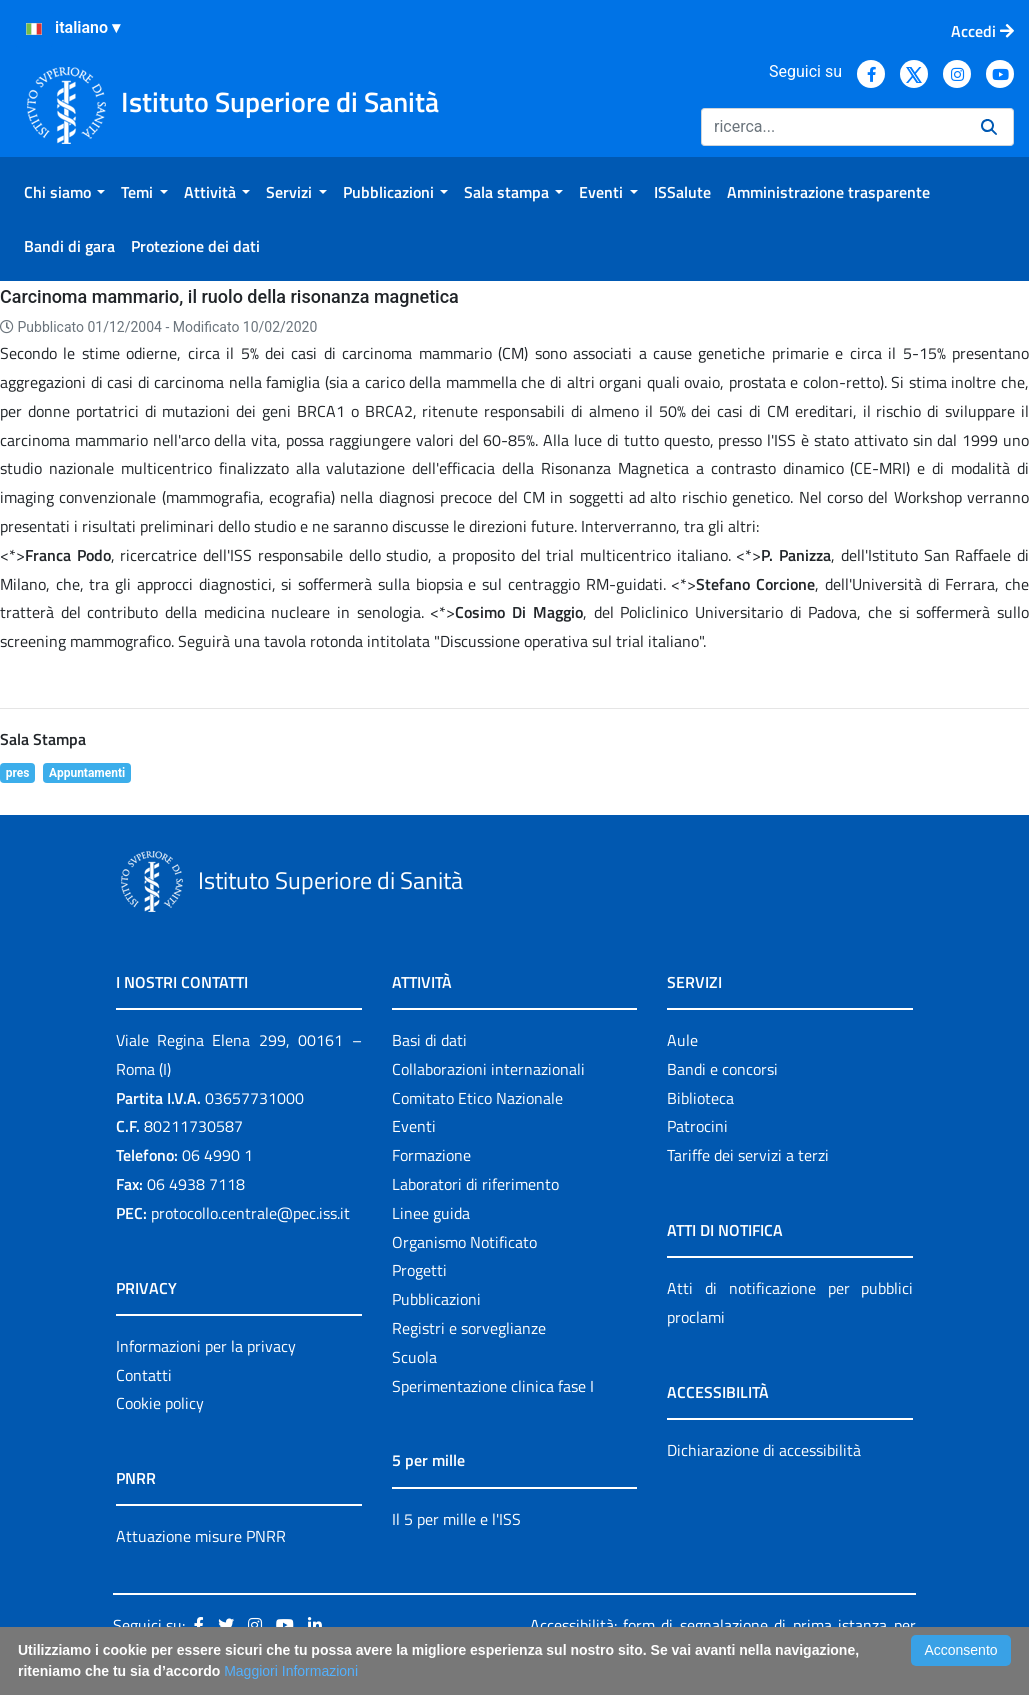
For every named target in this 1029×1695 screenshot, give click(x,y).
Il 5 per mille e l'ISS (456, 1519)
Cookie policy (160, 1403)
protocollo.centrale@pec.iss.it (250, 1213)
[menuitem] (64, 192)
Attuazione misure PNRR (201, 1536)
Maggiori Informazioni (291, 1671)
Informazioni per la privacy (206, 1346)
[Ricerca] (833, 127)
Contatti (144, 1375)
